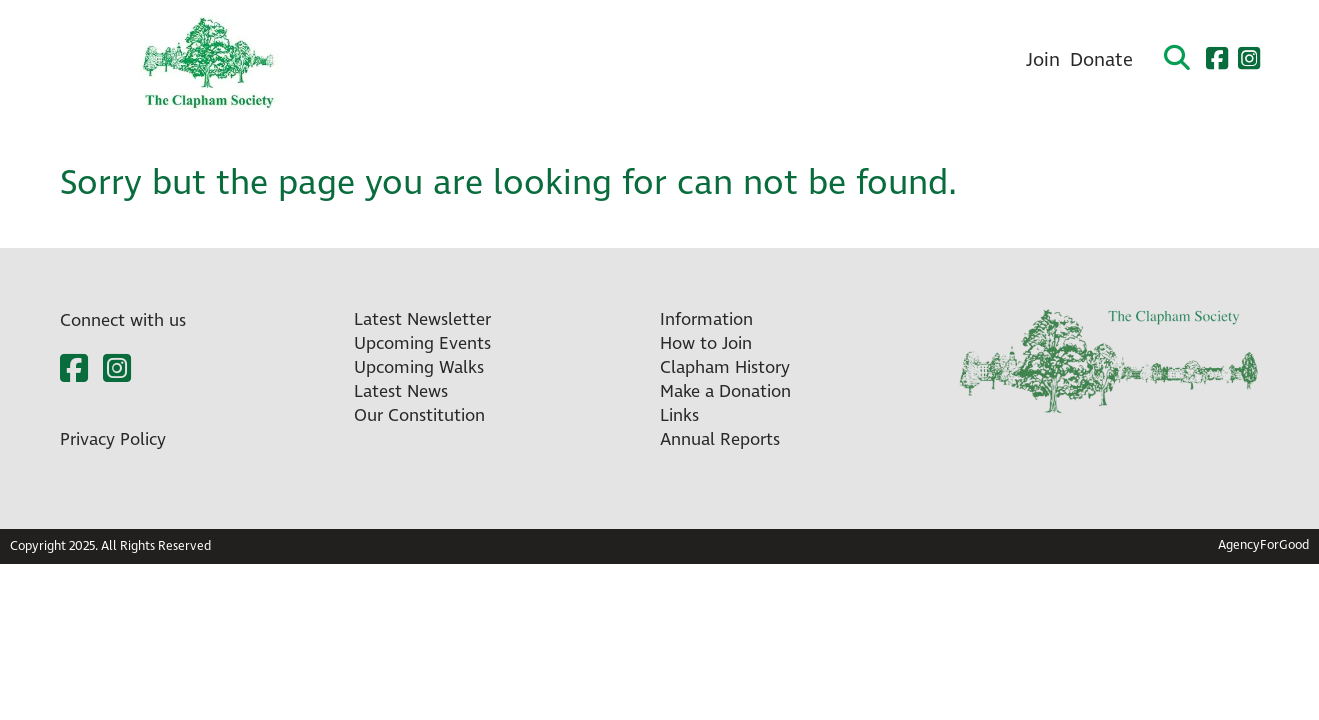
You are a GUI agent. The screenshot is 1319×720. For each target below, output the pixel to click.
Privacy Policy (113, 440)
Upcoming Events (422, 344)
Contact (966, 60)
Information (706, 320)
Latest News (401, 392)
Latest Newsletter (422, 320)
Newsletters (575, 60)
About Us (693, 60)
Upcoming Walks (419, 368)
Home (353, 60)
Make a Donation (725, 392)
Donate (1101, 60)
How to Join (706, 344)
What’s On (451, 60)
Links (679, 416)
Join (1043, 60)
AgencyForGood (1263, 545)
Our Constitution (419, 416)
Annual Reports (720, 440)
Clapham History (832, 60)
